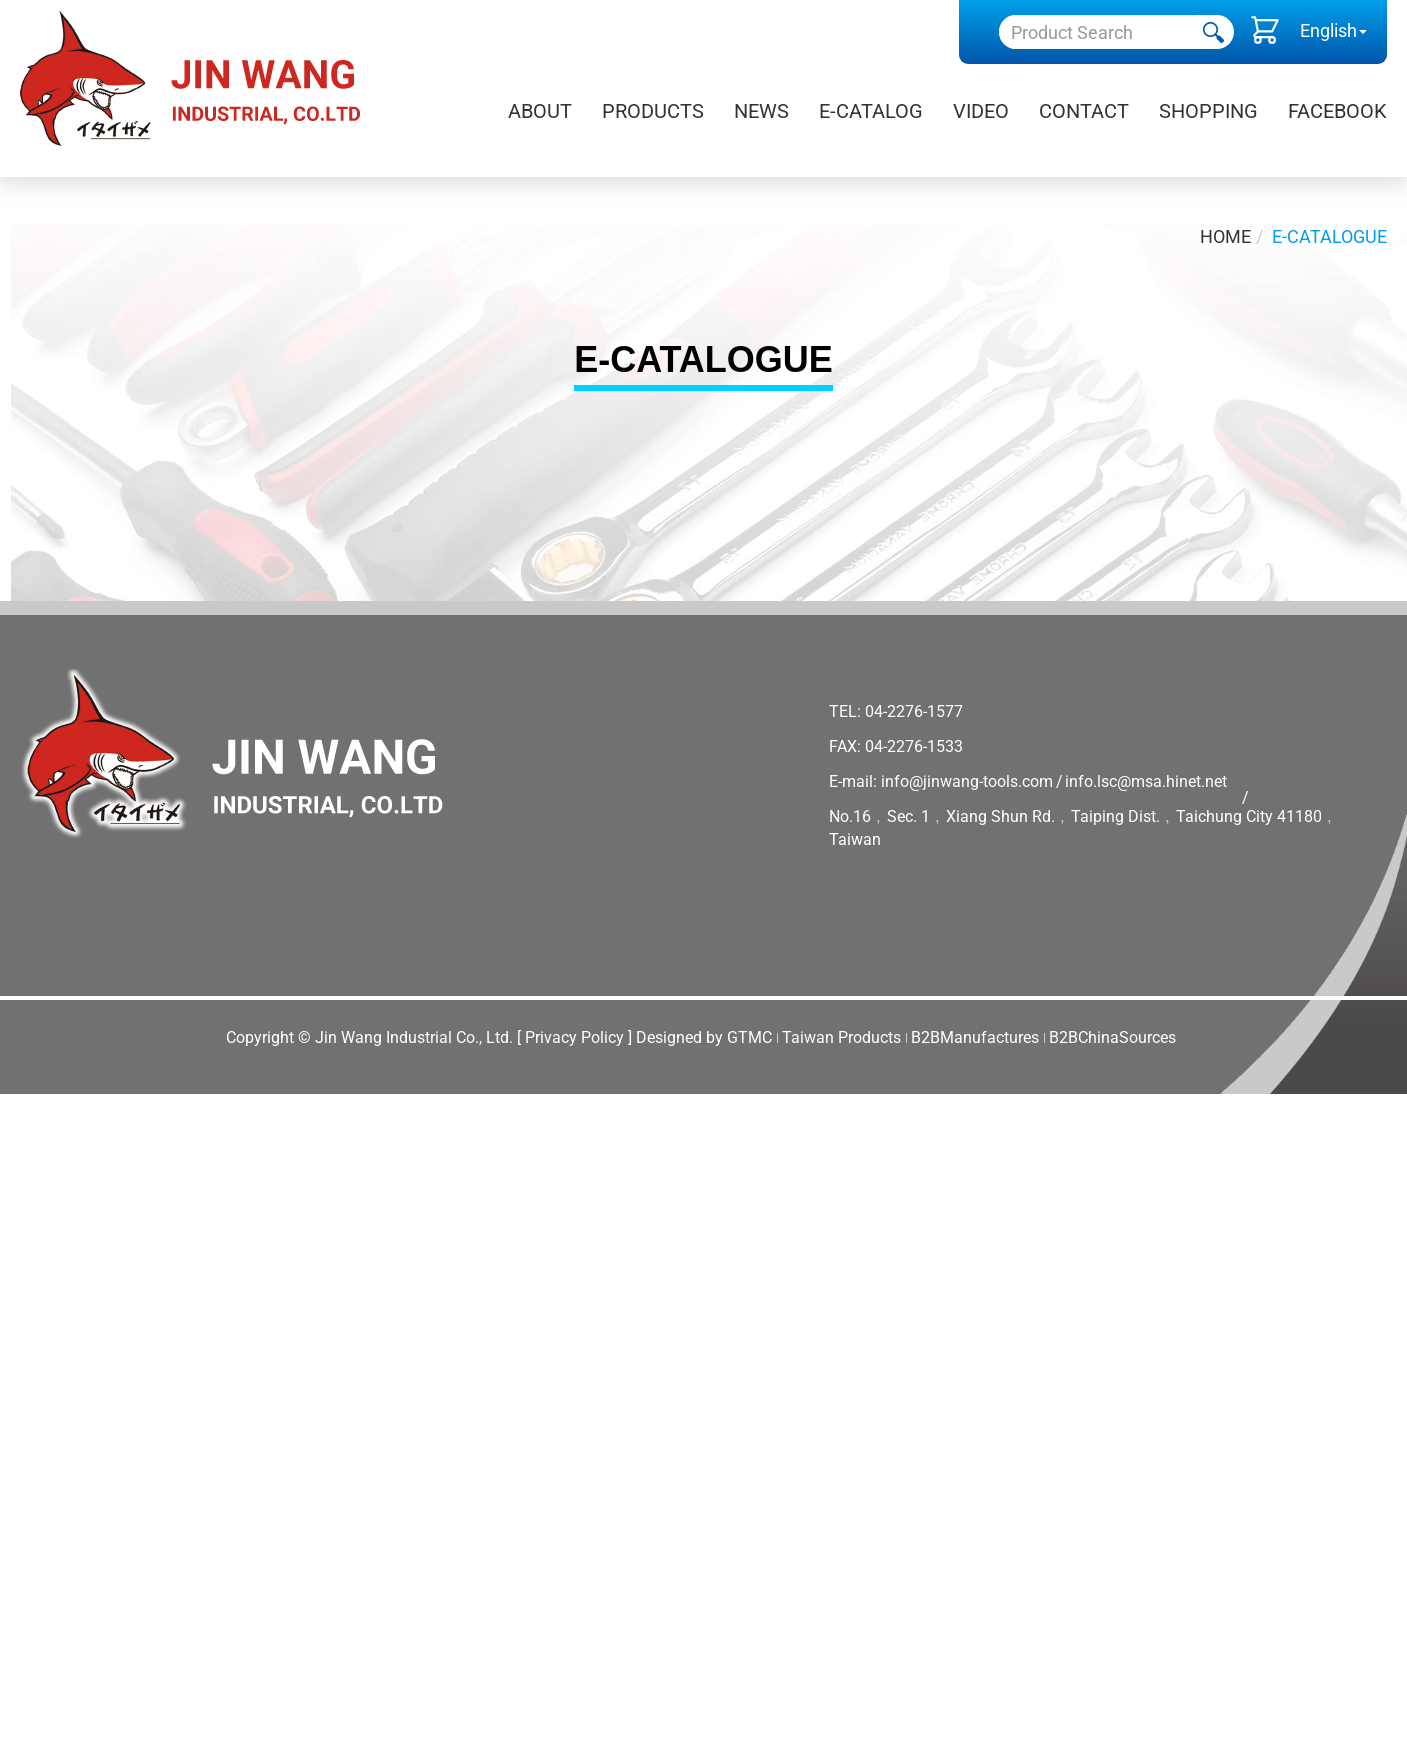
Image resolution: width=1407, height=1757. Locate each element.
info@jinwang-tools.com (967, 781)
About (540, 111)
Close (22, 1106)
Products (653, 111)
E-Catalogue (1329, 236)
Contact (1084, 111)
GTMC (749, 1037)
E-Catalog (871, 111)
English (1328, 30)
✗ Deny (30, 1183)
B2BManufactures (975, 1037)
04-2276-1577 (914, 711)
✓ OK (640, 1743)
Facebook (1337, 111)
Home (1225, 236)
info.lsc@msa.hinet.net (1146, 781)
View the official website (201, 1338)
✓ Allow (31, 1158)
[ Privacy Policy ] (574, 1037)
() (1265, 35)
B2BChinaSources (1112, 1037)
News (761, 111)
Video (981, 111)
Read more (50, 1338)
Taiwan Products (841, 1037)
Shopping (1208, 111)
